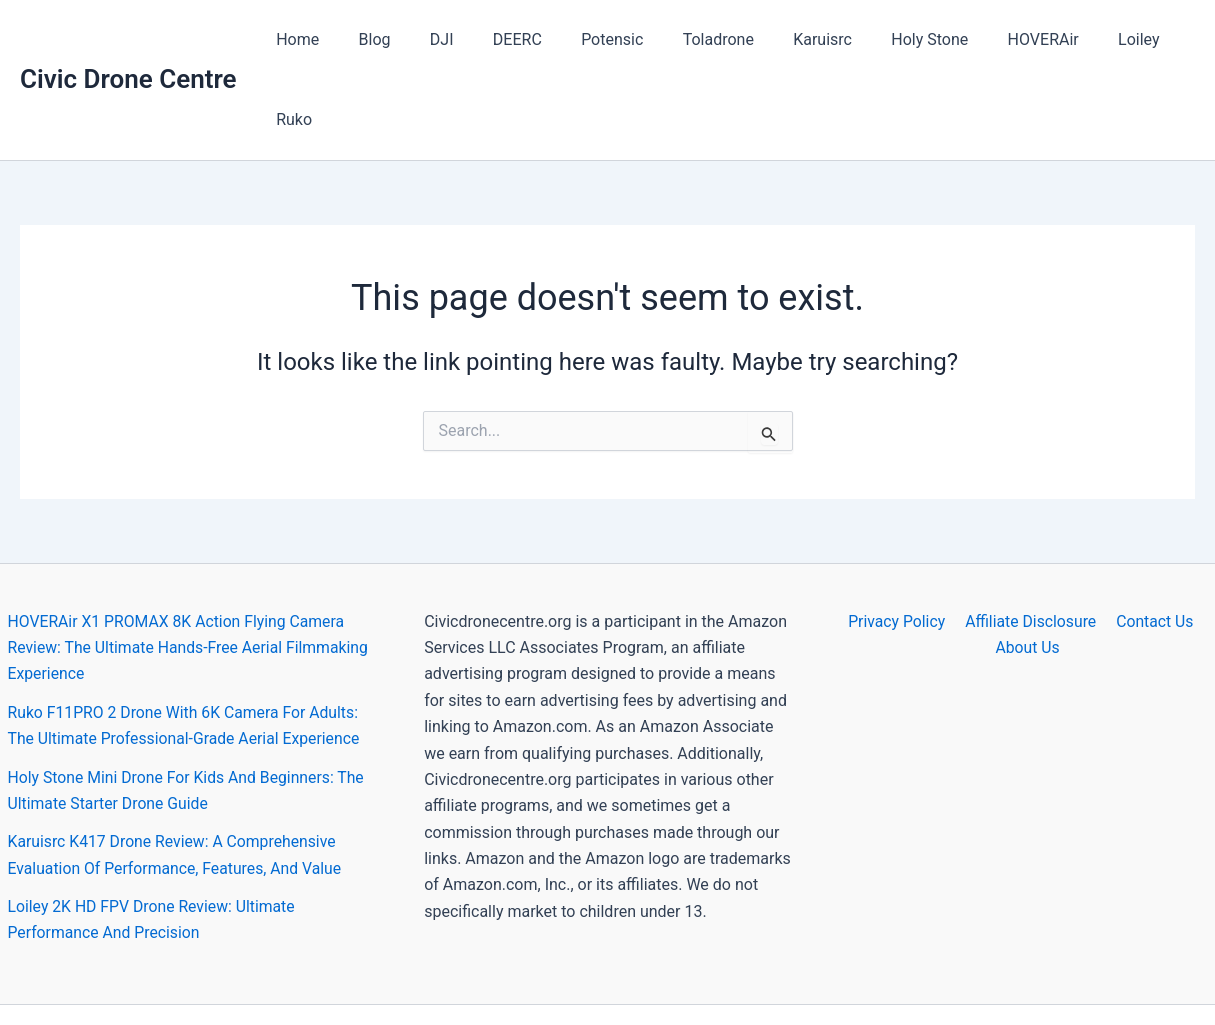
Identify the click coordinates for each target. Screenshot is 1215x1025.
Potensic (600, 39)
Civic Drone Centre (128, 39)
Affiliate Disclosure (1030, 541)
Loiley (1090, 39)
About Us (1028, 567)
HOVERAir (1001, 39)
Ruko (1161, 39)
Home (315, 39)
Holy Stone (895, 39)
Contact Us (1152, 541)
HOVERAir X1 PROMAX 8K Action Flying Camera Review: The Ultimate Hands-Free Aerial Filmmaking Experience (191, 568)
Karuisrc (796, 39)
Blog (385, 39)
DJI (445, 39)
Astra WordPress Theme (787, 974)
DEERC (512, 39)
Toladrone (698, 39)
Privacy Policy (898, 541)
